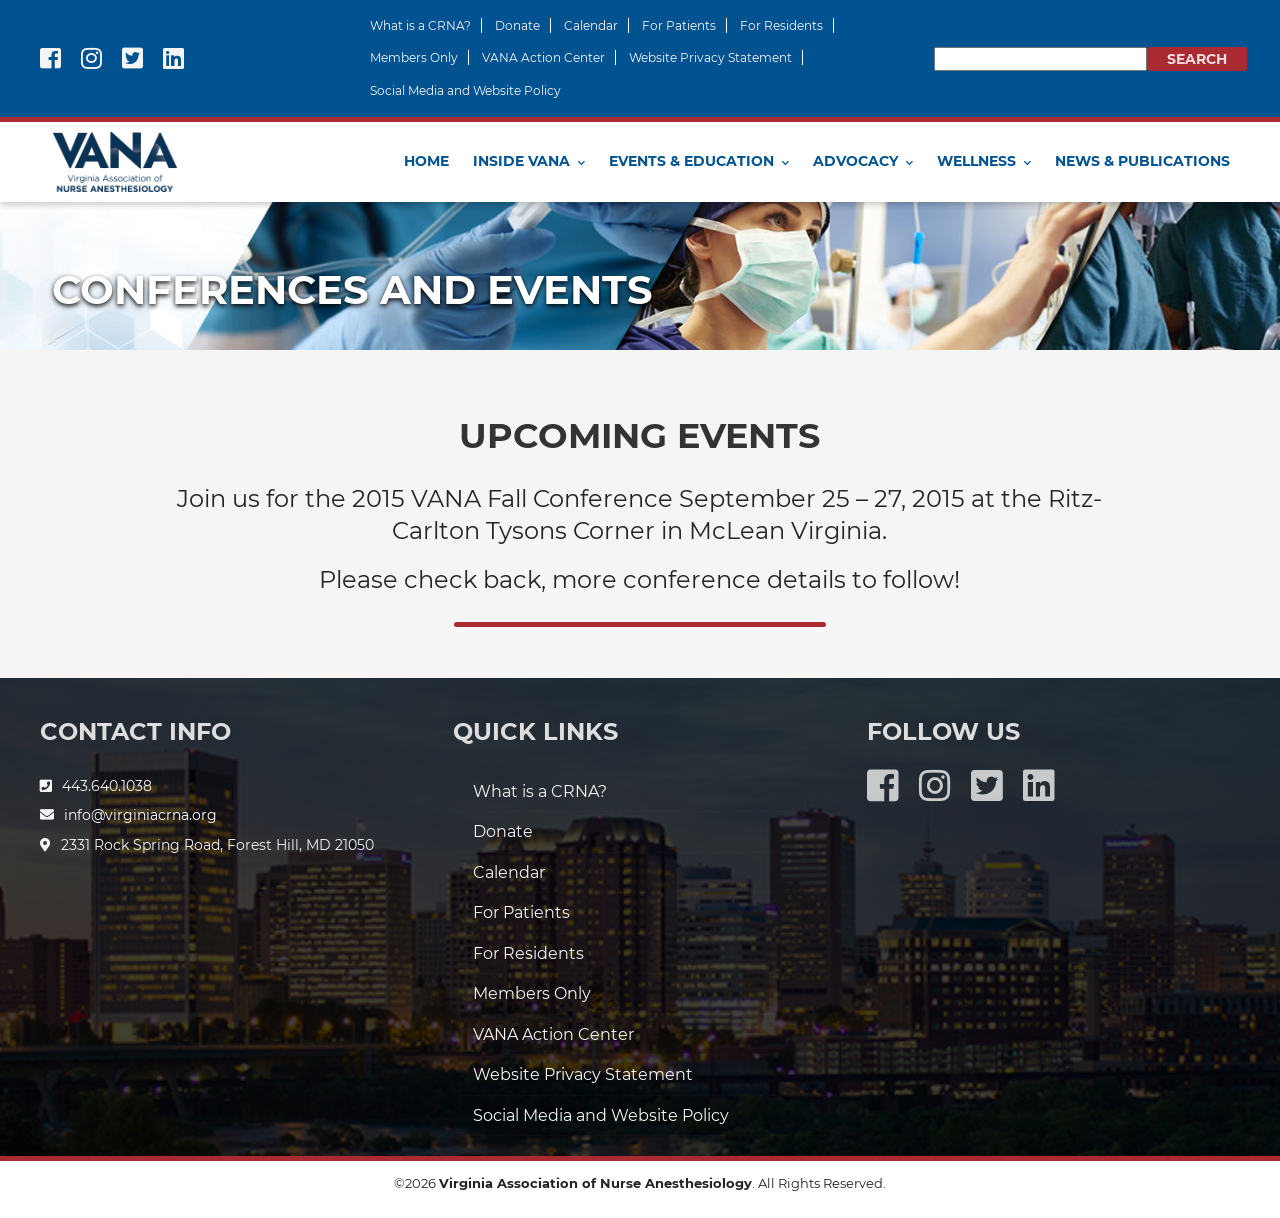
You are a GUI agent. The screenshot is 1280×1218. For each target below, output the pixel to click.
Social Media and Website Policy (465, 90)
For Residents (781, 25)
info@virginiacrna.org (140, 815)
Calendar (591, 25)
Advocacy (855, 161)
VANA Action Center (543, 57)
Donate (517, 25)
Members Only (414, 57)
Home (426, 161)
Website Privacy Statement (710, 57)
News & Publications (1142, 161)
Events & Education (691, 161)
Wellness (976, 161)
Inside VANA (521, 161)
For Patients (679, 25)
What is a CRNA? (420, 25)
